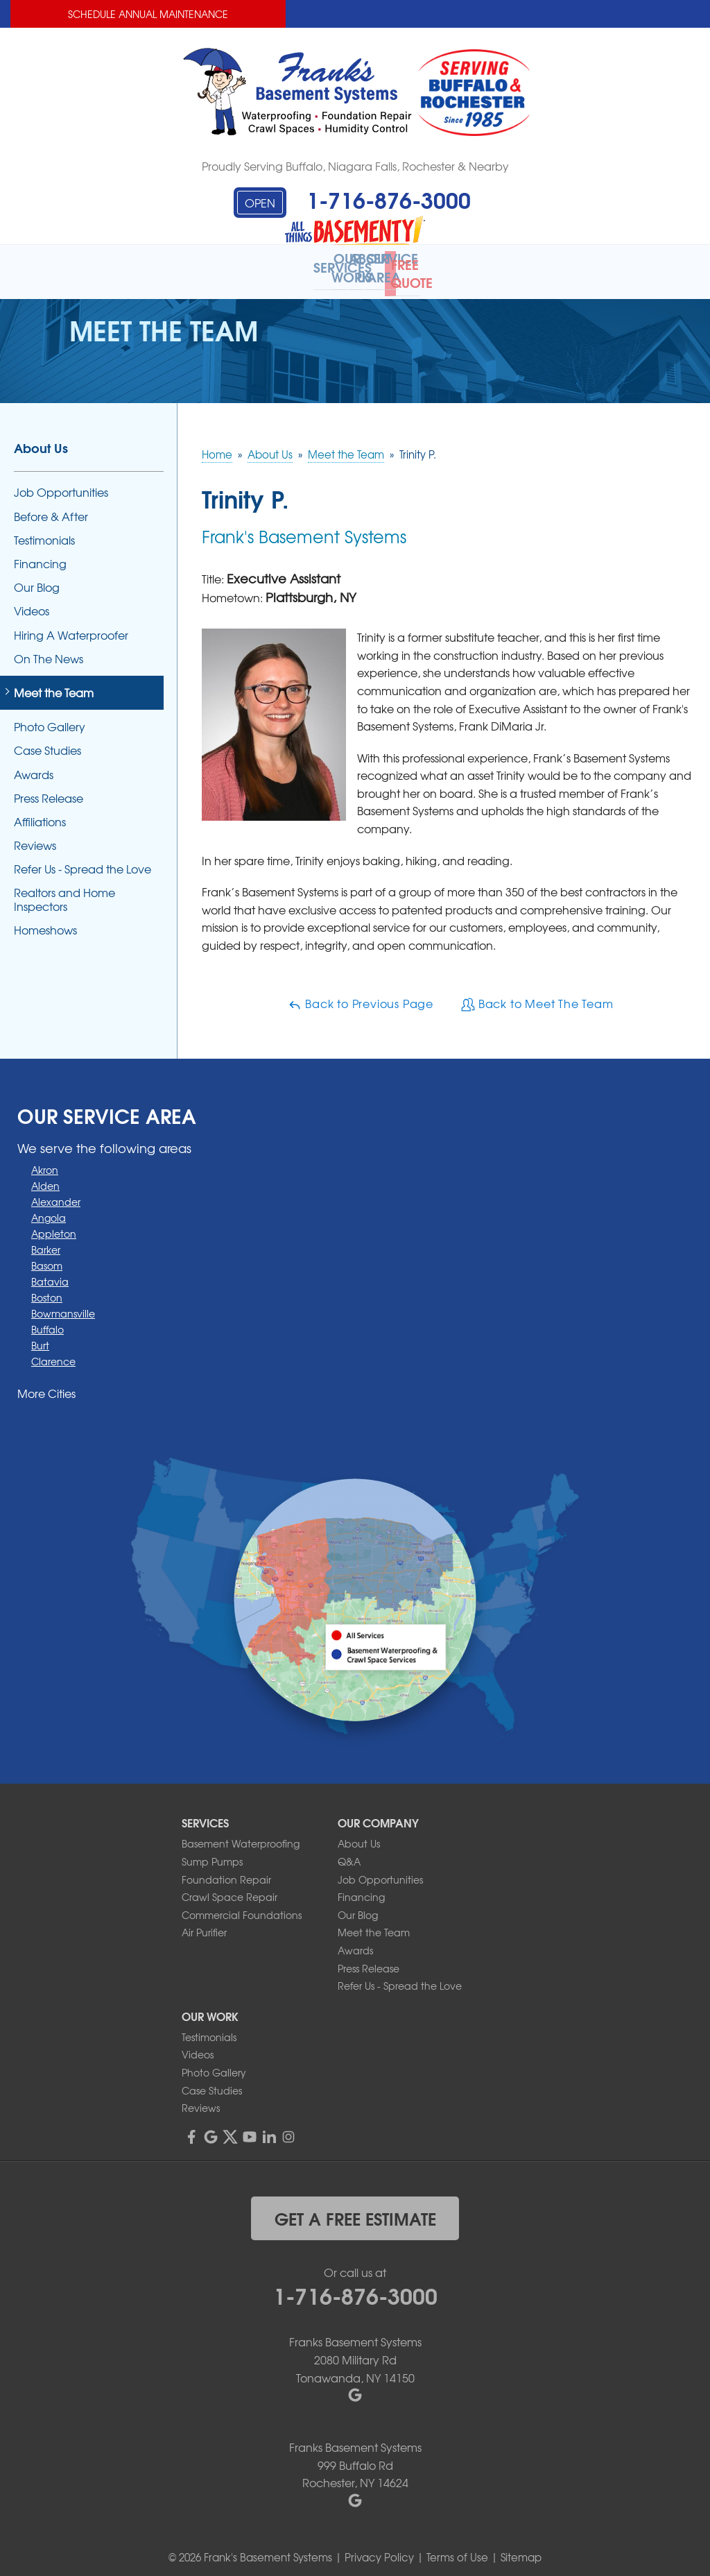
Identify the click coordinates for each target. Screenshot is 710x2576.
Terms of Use (457, 2548)
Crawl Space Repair (229, 1888)
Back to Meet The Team (537, 994)
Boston (46, 1288)
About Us (41, 438)
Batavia (50, 1272)
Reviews (35, 836)
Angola (48, 1209)
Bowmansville (63, 1304)
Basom (46, 1256)
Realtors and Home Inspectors (64, 890)
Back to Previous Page (360, 994)
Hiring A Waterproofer (71, 625)
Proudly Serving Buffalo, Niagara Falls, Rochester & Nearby (355, 165)
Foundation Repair (226, 1870)
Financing (40, 554)
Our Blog (37, 578)
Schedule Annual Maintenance (148, 14)
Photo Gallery (49, 717)
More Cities (46, 1384)
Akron (44, 1161)
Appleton (53, 1224)
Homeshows (45, 920)
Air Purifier (204, 1923)
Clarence (53, 1352)
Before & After (51, 506)
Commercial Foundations (242, 1905)
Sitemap (521, 2548)
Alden (45, 1177)
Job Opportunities (61, 483)
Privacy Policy (379, 2548)
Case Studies (47, 741)
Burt (40, 1336)
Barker (45, 1240)
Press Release (48, 788)
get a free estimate (355, 2208)
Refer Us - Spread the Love (82, 860)
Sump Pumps (212, 1852)
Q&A (349, 1852)
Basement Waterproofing (241, 1834)
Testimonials (44, 530)
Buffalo (47, 1320)
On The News (48, 649)
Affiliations (40, 812)
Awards (33, 764)
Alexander (55, 1193)
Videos (31, 601)
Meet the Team (54, 683)
